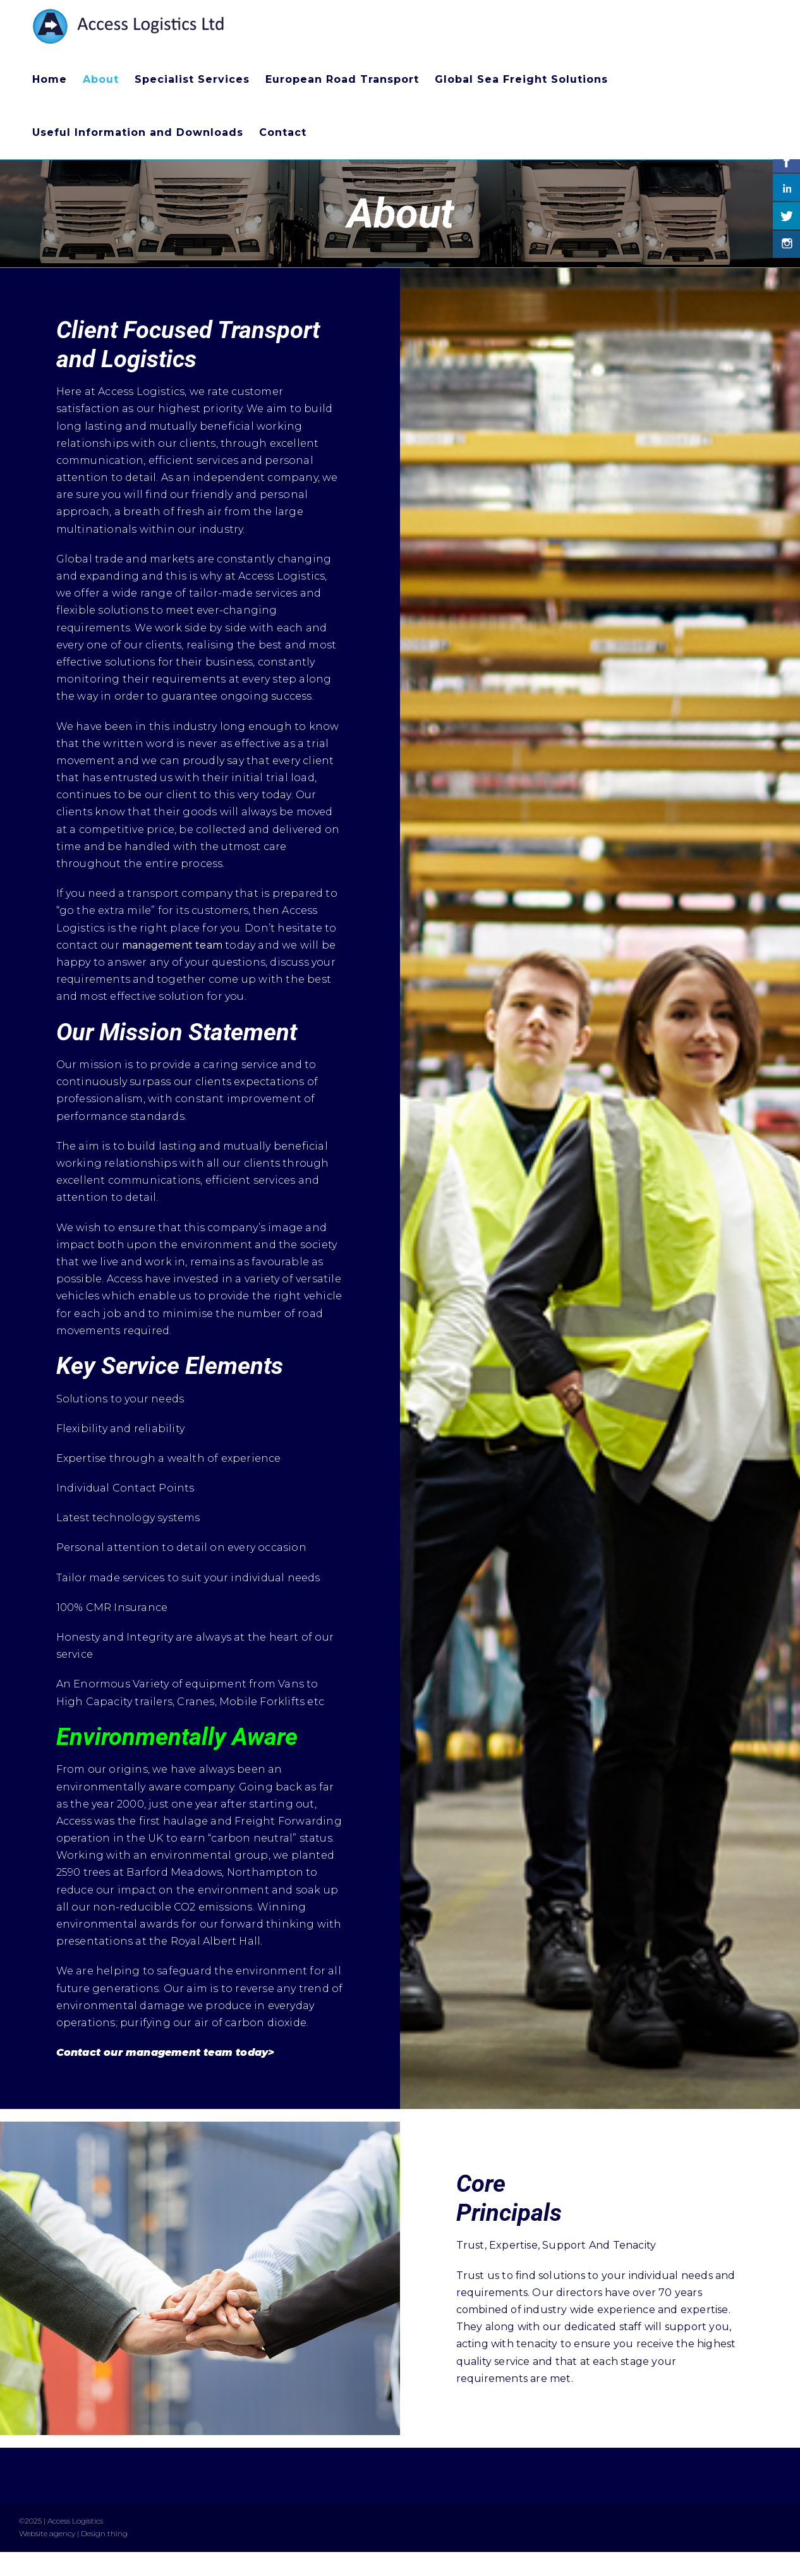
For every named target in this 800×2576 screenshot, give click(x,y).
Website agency (47, 2533)
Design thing (104, 2533)
